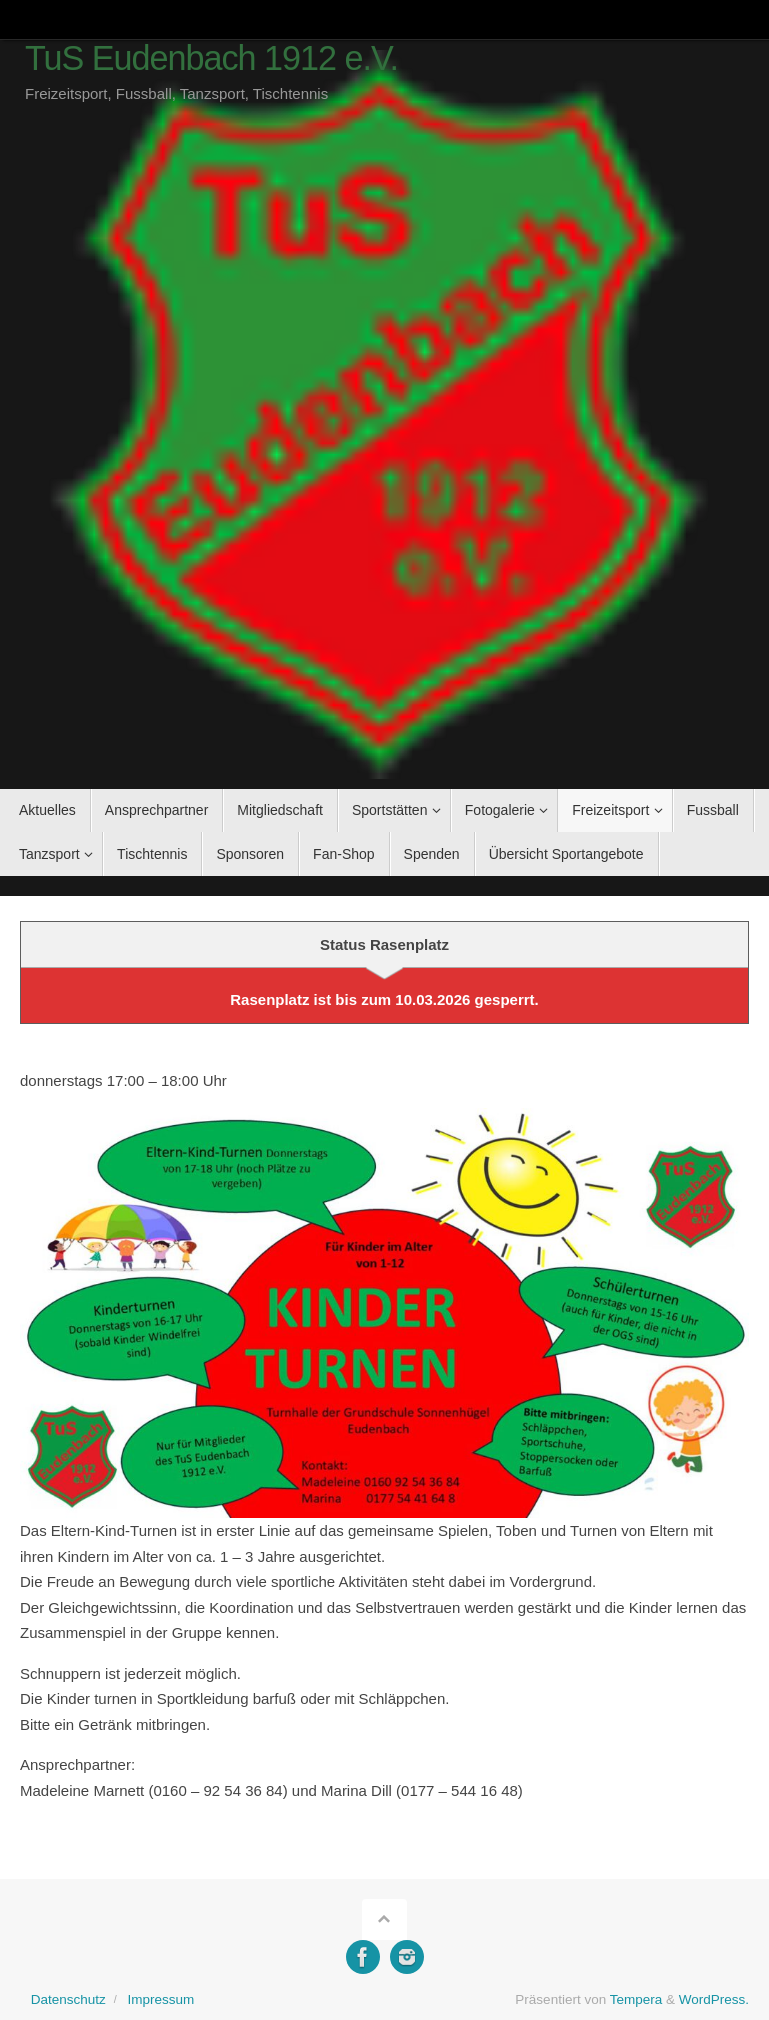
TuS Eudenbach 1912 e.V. (211, 58)
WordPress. (714, 1999)
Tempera (636, 1999)
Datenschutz (68, 1999)
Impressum (160, 1999)
